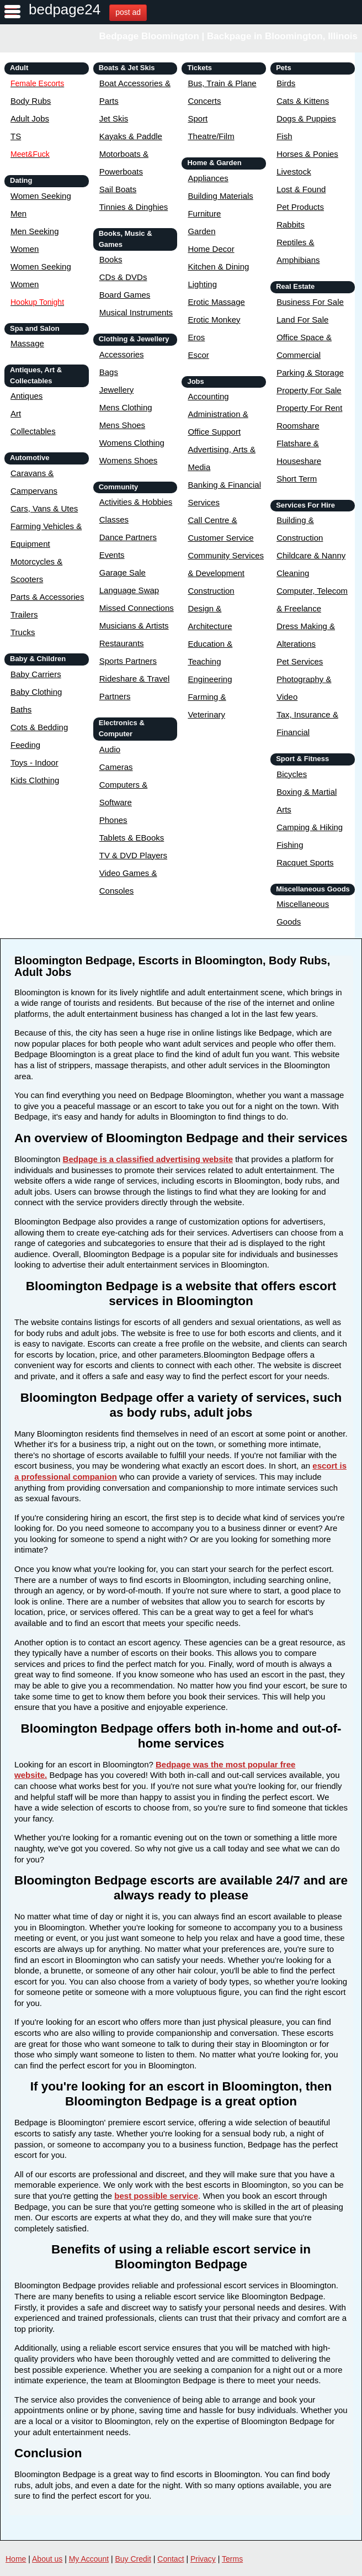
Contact (170, 2558)
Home (16, 2558)
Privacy (203, 2558)
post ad (128, 12)
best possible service (156, 2195)
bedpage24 (64, 9)
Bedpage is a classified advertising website (148, 1159)
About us (47, 2558)
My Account (89, 2558)
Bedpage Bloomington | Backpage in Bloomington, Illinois (228, 36)
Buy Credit (133, 2558)
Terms (232, 2558)
